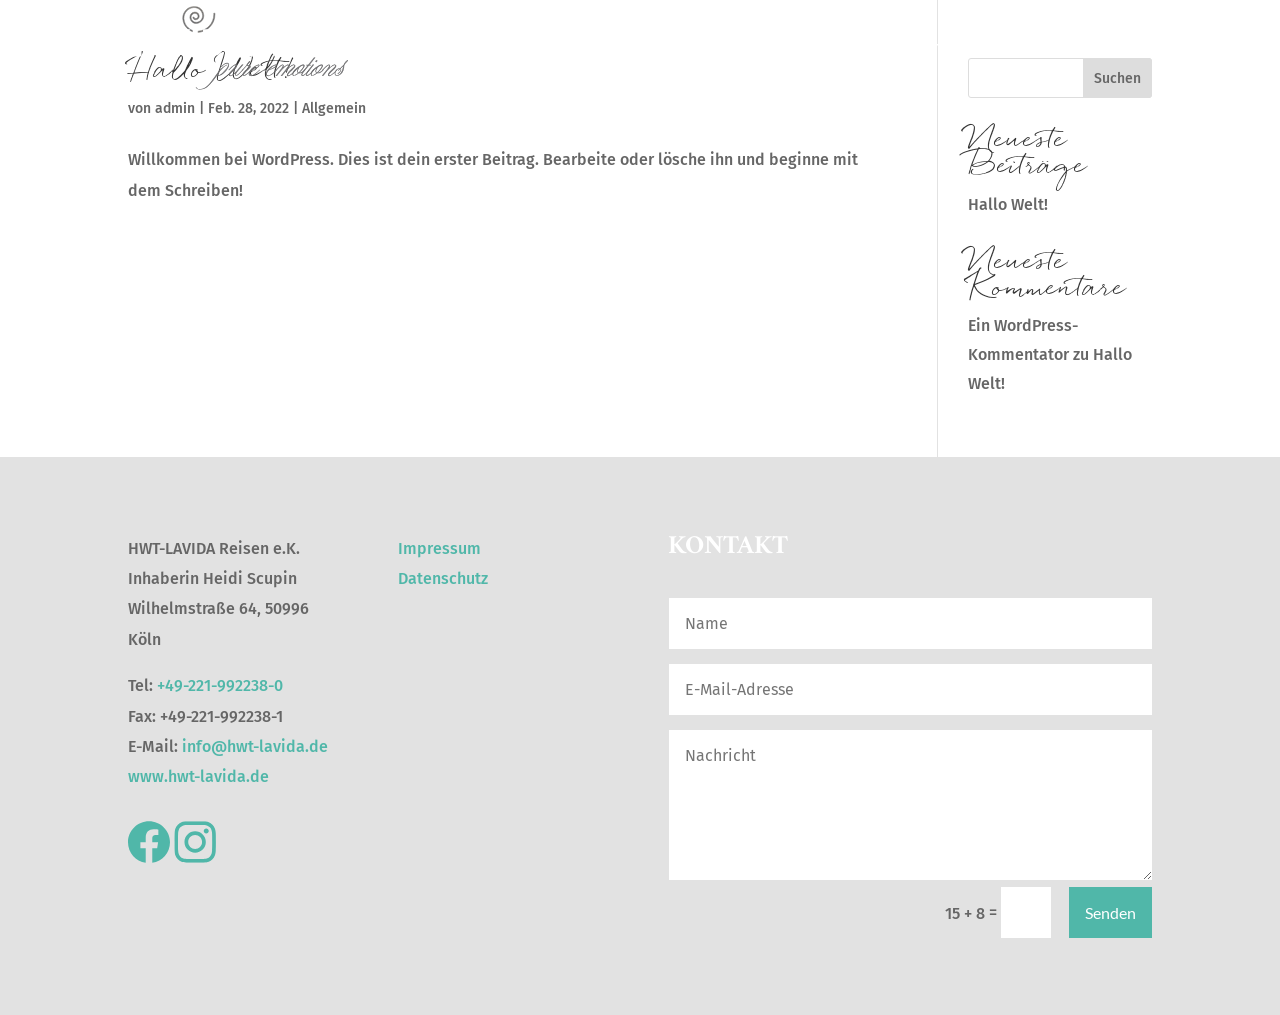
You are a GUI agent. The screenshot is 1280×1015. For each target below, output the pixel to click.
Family (1132, 47)
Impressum (439, 548)
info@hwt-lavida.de (255, 746)
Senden (1110, 912)
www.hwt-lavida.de (198, 776)
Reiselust (594, 47)
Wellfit (842, 47)
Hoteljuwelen (686, 47)
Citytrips (775, 47)
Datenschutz (443, 578)
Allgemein (334, 108)
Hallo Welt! (1008, 204)
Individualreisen (1040, 47)
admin (175, 108)
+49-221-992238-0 (220, 685)
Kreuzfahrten (925, 47)
